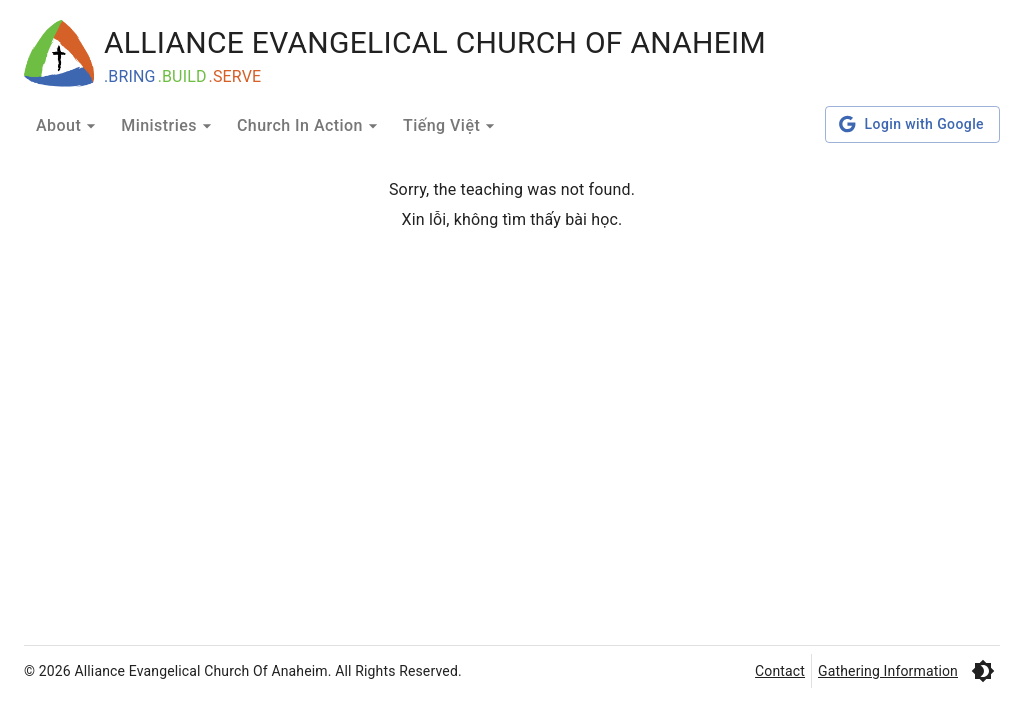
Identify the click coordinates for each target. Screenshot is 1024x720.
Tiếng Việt (451, 126)
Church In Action (310, 126)
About (68, 126)
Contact (780, 671)
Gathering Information (888, 671)
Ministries (169, 126)
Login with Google (912, 124)
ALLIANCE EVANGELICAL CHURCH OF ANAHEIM (435, 42)
